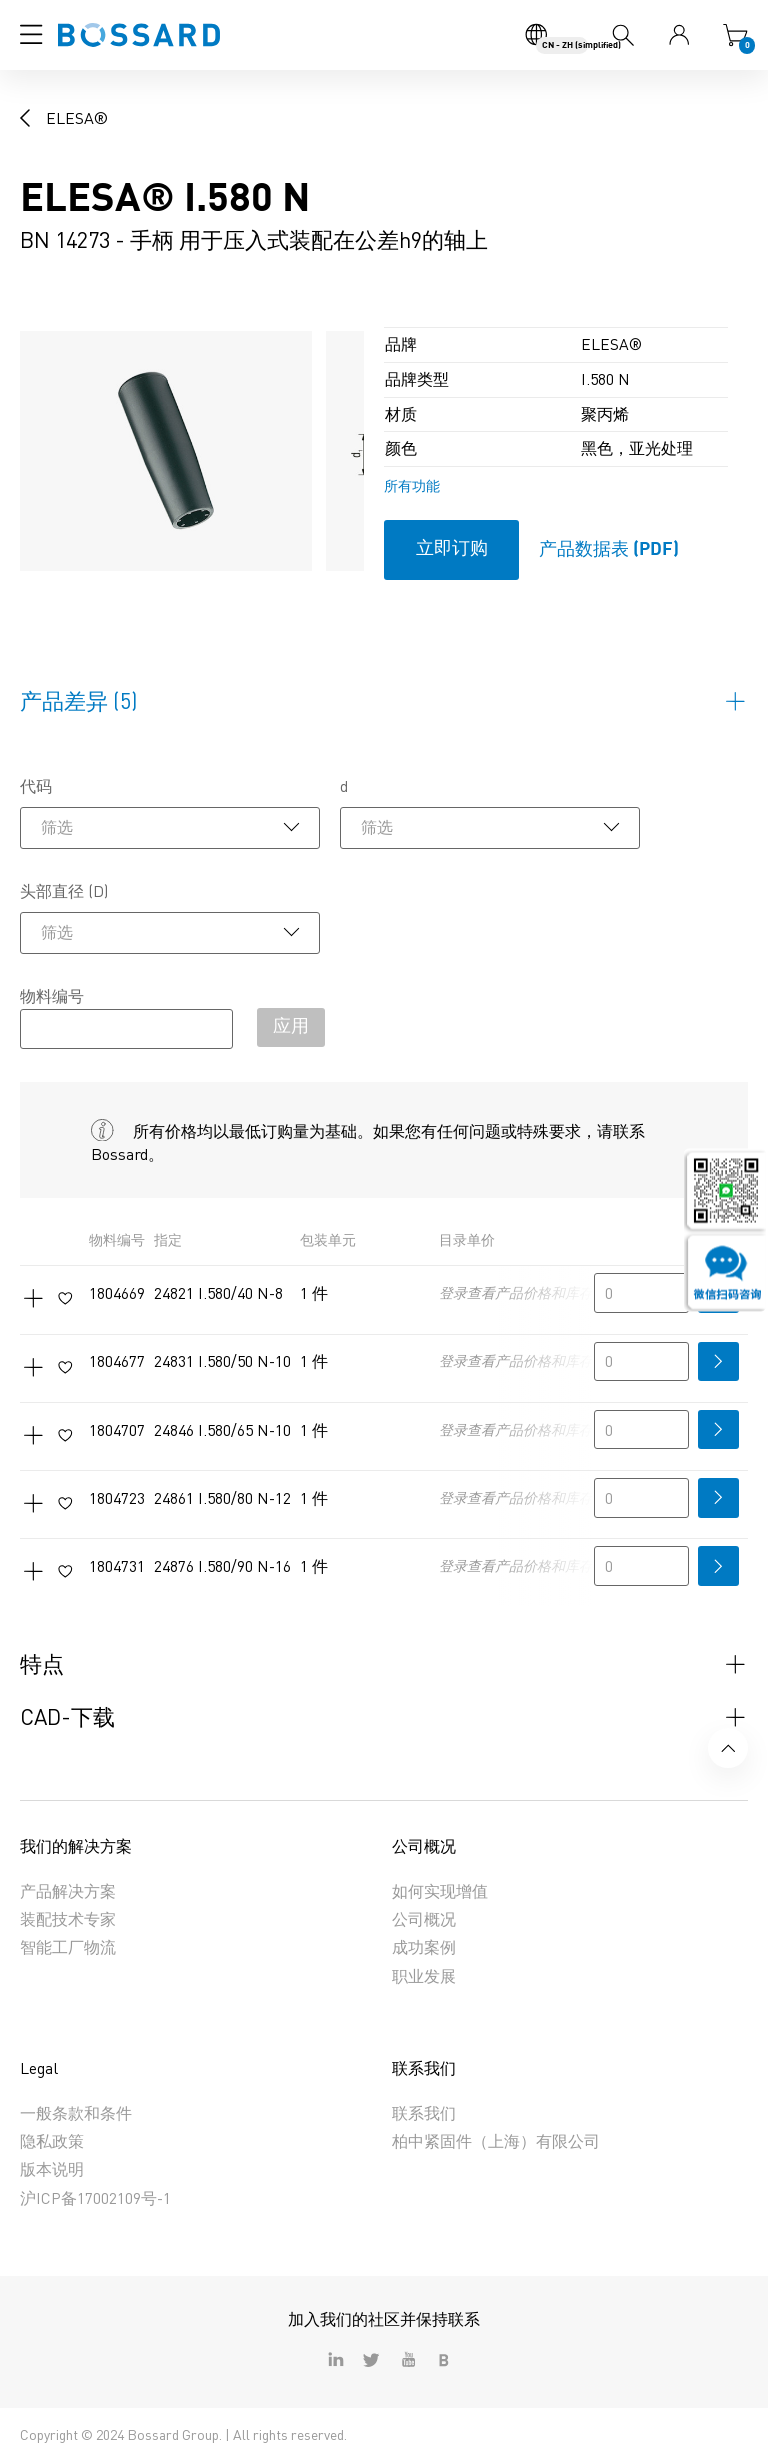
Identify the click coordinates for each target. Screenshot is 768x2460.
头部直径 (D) (64, 891)
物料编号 (52, 996)
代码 (36, 786)
